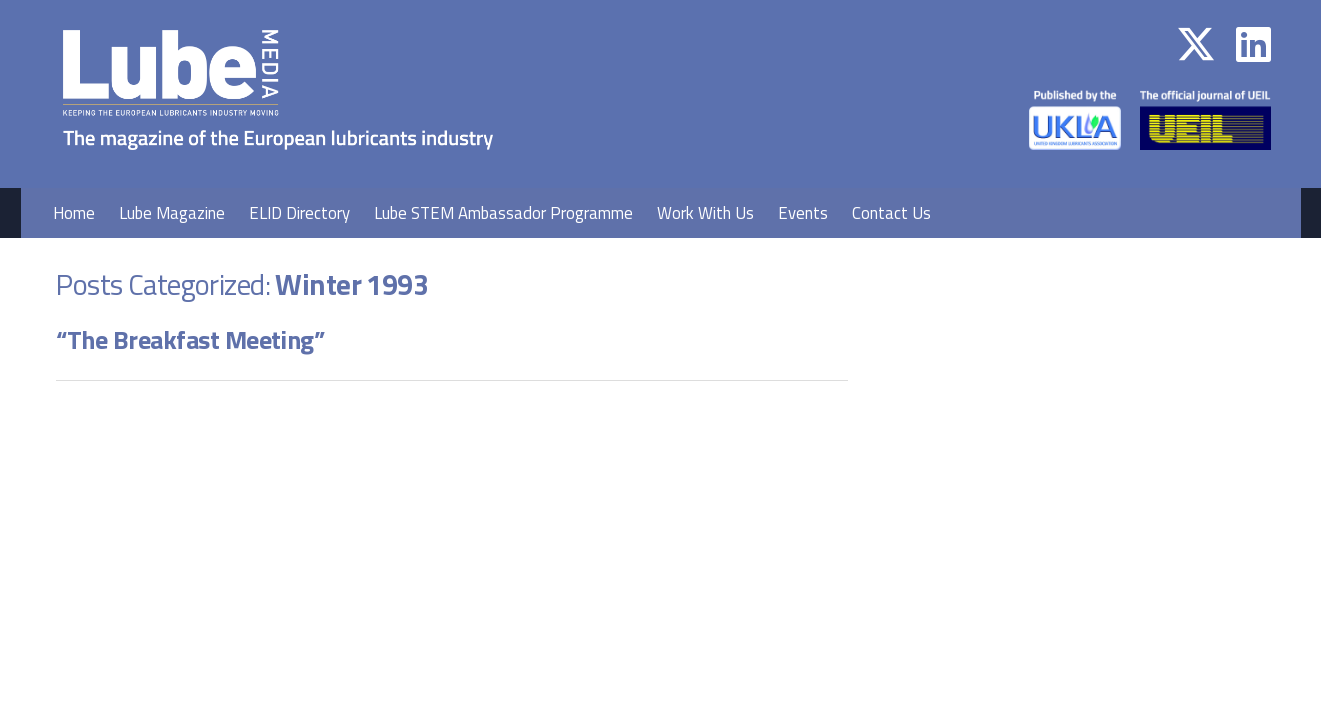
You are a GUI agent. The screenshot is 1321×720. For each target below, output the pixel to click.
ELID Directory (299, 213)
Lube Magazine (172, 213)
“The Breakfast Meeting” (190, 339)
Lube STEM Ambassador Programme (503, 213)
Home (74, 213)
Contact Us (891, 213)
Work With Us (705, 213)
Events (803, 213)
